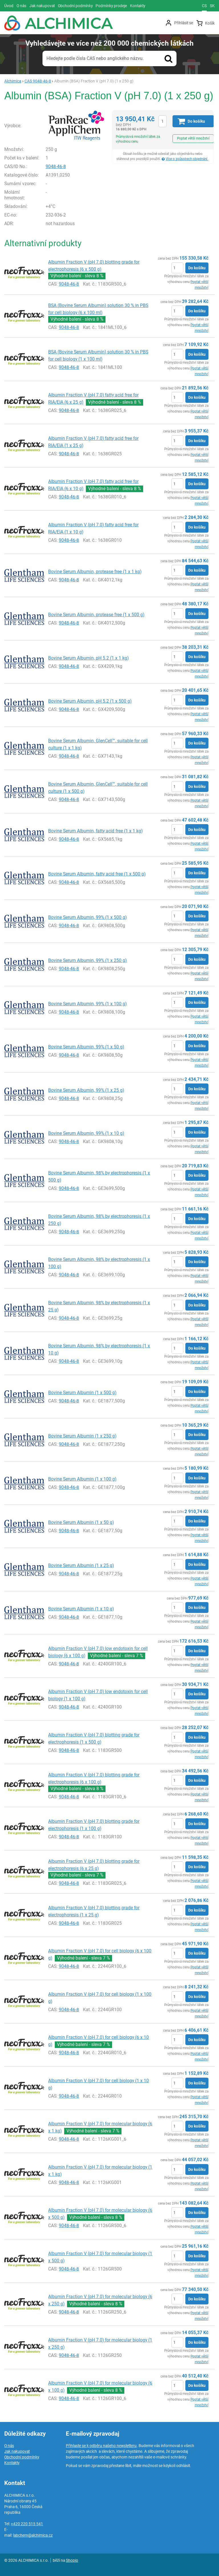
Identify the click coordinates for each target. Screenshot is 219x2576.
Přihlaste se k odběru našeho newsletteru (101, 2445)
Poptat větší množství (193, 138)
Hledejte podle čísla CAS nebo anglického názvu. (95, 58)
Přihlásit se (183, 23)
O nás (9, 2445)
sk (212, 5)
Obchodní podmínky (21, 2457)
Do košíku (197, 268)
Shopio (72, 2560)
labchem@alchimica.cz (33, 2535)
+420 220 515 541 (27, 2524)
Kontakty (11, 2462)
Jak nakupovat (17, 2451)
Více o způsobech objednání (187, 159)
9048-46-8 (56, 166)
